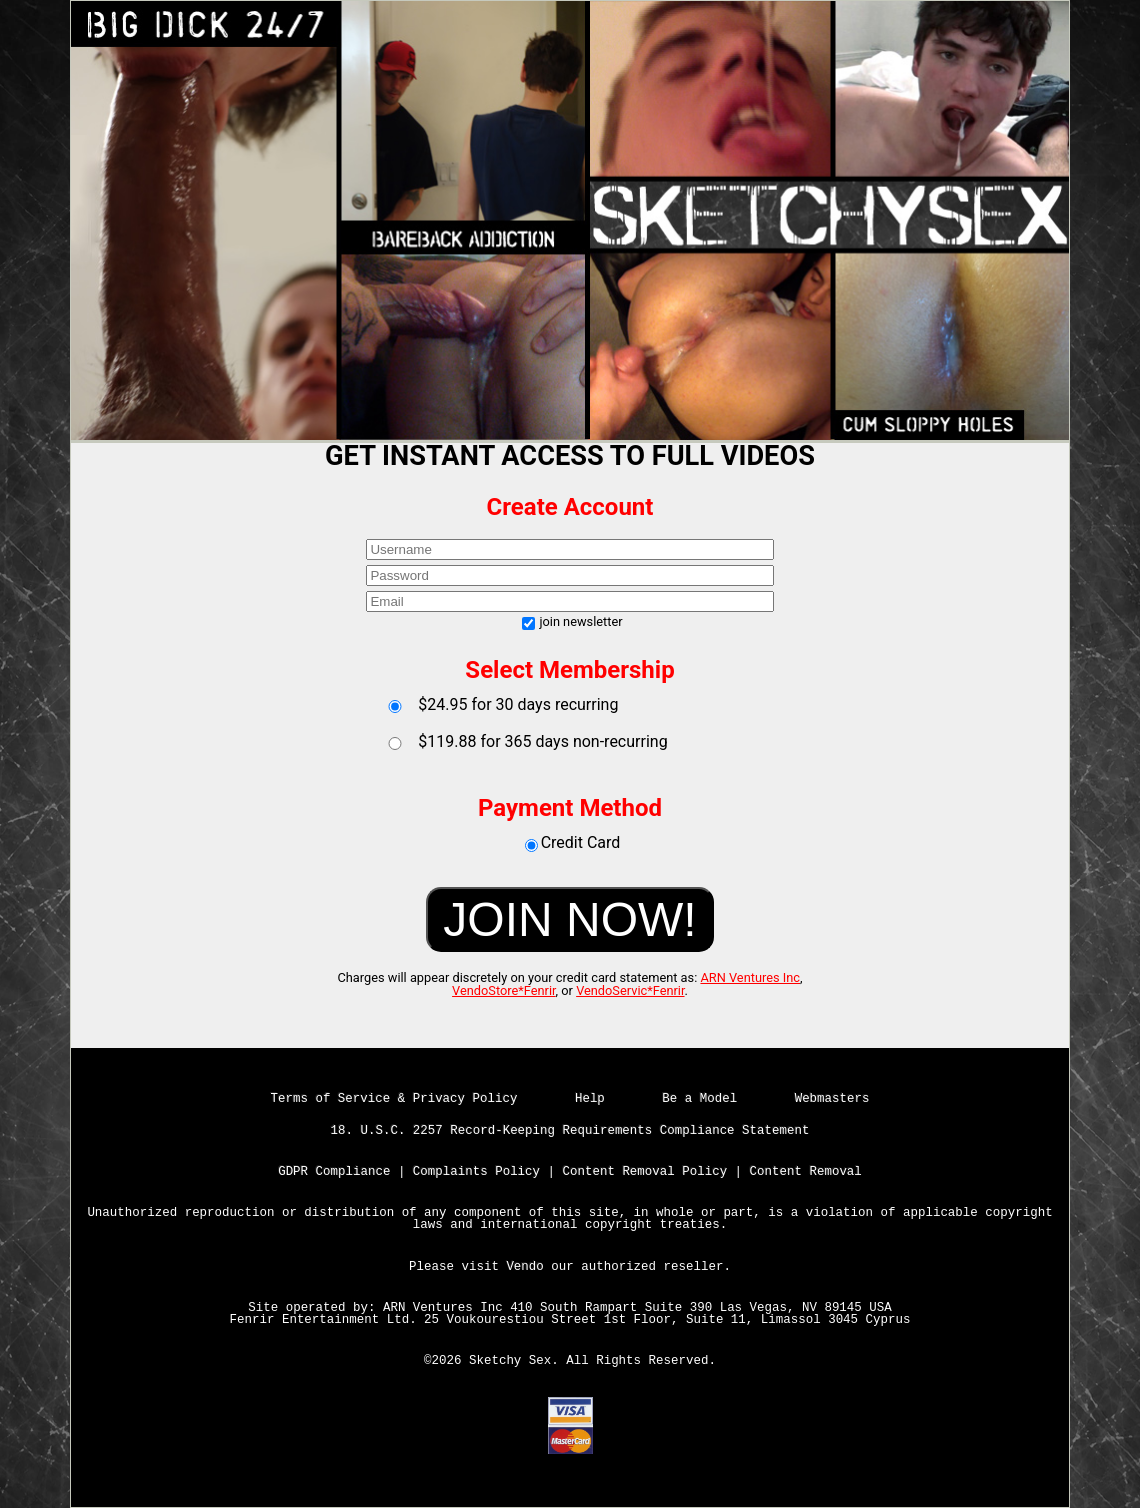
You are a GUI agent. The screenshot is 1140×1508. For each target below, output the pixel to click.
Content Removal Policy (645, 1172)
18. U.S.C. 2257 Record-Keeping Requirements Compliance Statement (570, 1131)
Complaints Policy (476, 1172)
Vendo (524, 1267)
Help (590, 1099)
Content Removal (806, 1172)
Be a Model (699, 1099)
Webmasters (832, 1099)
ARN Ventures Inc (750, 977)
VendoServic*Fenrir (630, 990)
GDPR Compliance (334, 1172)
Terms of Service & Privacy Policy (394, 1099)
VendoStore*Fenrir (504, 990)
